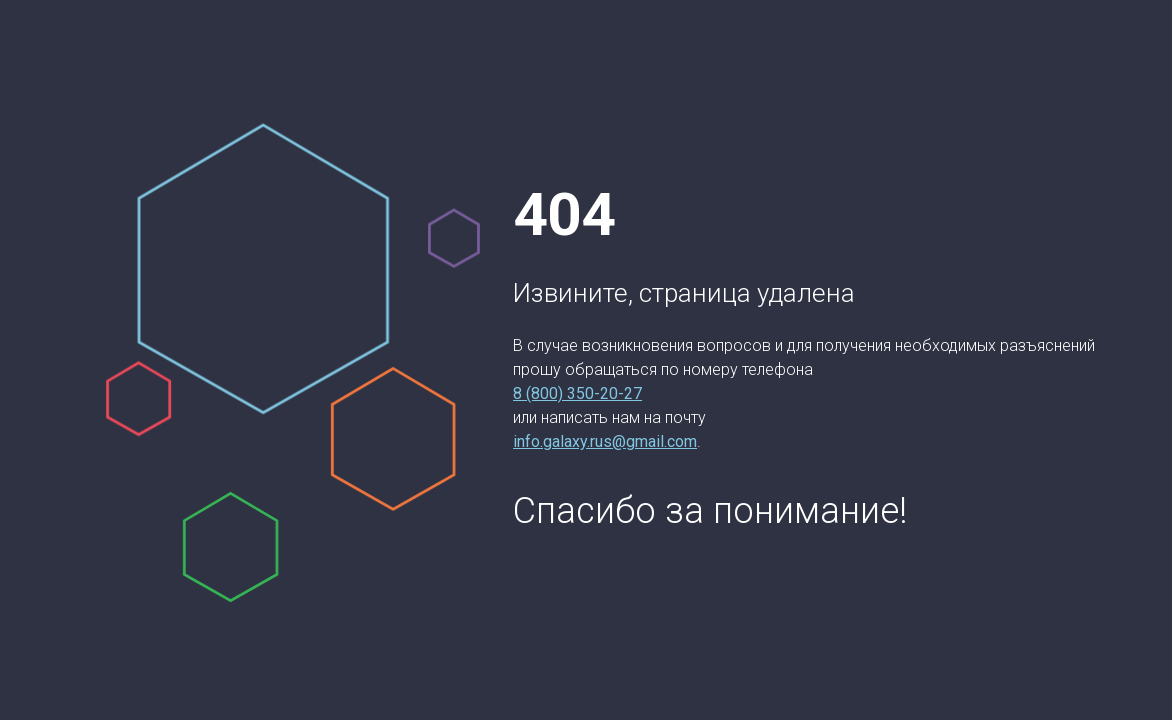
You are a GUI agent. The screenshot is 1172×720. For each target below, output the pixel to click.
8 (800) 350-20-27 (577, 393)
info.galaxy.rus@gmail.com (605, 441)
